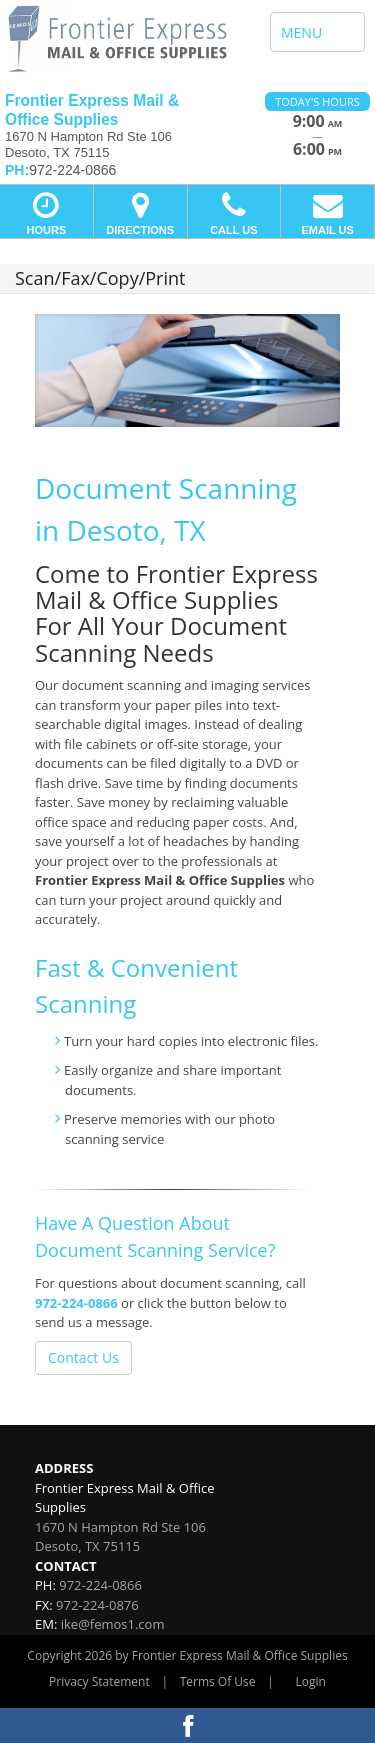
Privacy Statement (99, 1681)
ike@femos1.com (113, 1624)
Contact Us (83, 1357)
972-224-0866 (76, 1303)
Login (311, 1681)
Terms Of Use (218, 1681)
